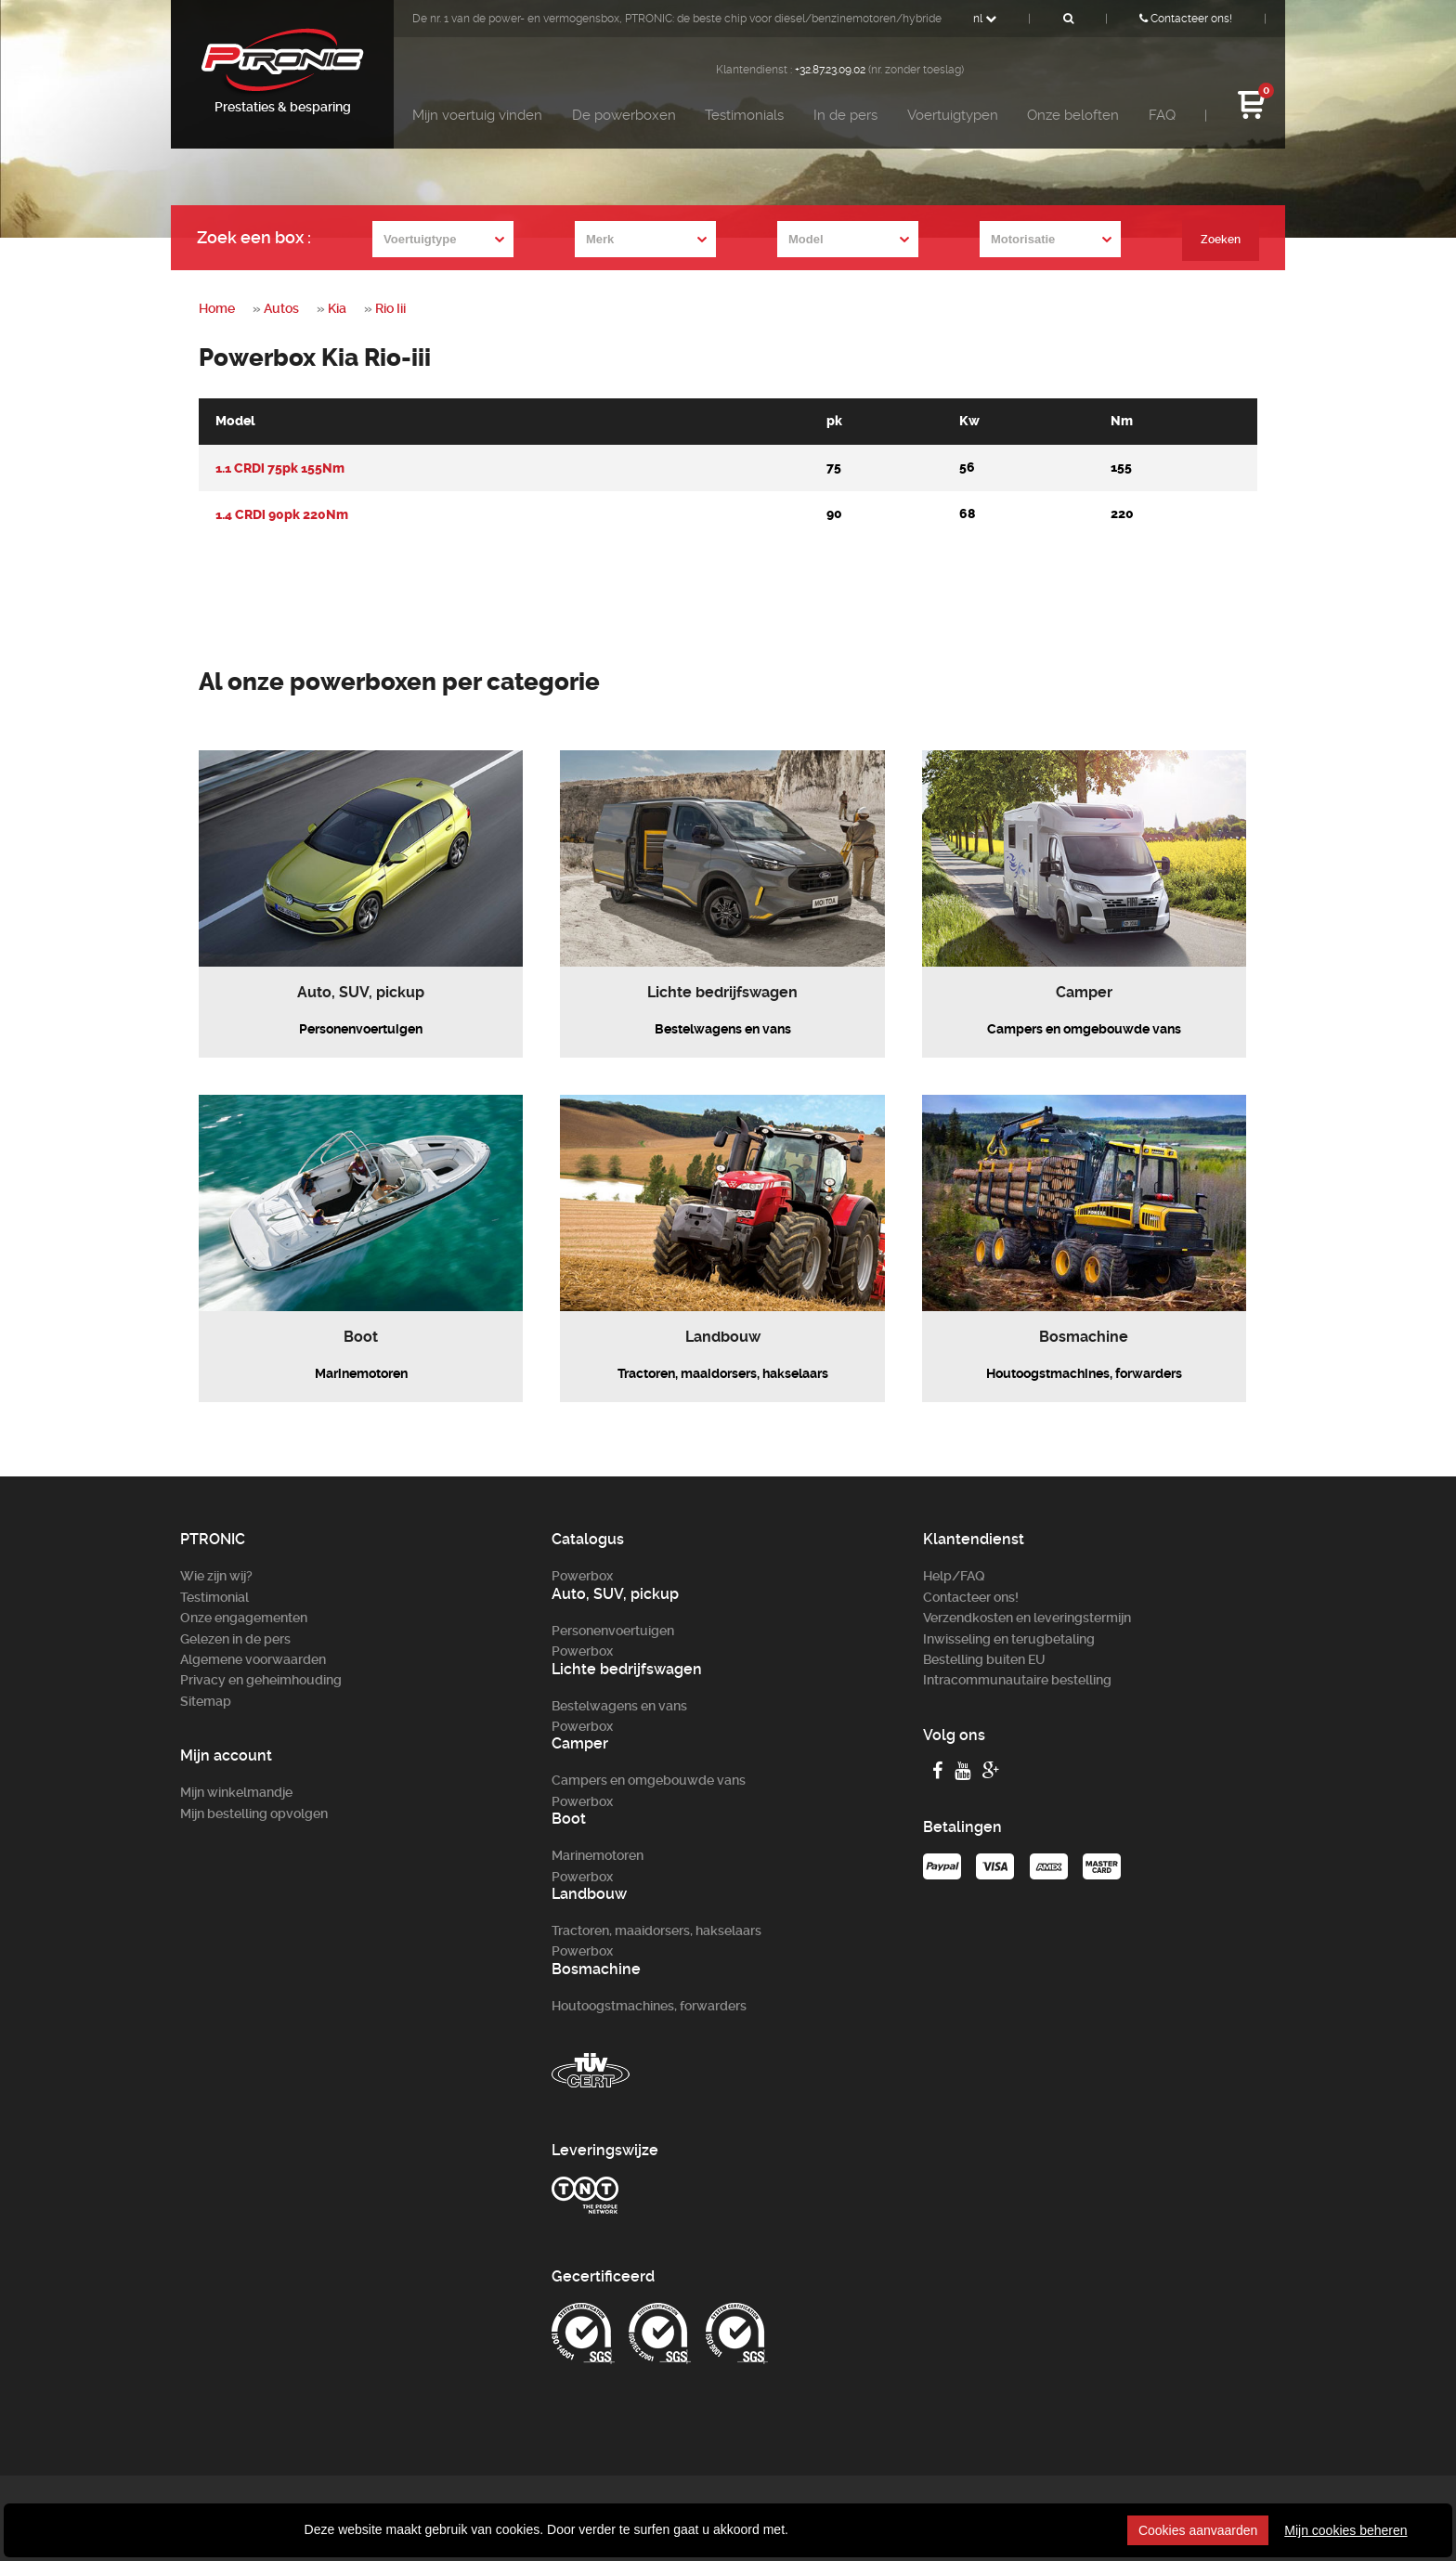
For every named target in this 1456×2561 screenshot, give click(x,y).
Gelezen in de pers (235, 1639)
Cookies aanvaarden (1197, 2530)
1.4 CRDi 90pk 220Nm (281, 514)
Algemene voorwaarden (253, 1659)
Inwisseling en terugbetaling (1009, 1639)
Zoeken (1219, 239)
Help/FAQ (954, 1575)
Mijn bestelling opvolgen (254, 1813)
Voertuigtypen (952, 115)
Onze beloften (1073, 115)
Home (217, 308)
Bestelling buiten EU (984, 1659)
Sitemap (205, 1701)
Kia (337, 308)
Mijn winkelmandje (236, 1792)
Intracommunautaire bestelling (1017, 1679)
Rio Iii (390, 308)
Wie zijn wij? (216, 1575)
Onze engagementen (243, 1617)
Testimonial (214, 1597)
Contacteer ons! (1185, 18)
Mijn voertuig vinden (477, 115)
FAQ (1162, 115)
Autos (281, 308)
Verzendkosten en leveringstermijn (1027, 1617)
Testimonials (744, 115)
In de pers (845, 115)
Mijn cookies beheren (1345, 2530)
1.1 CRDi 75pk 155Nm (279, 467)
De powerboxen (624, 115)
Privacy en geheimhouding (261, 1679)
